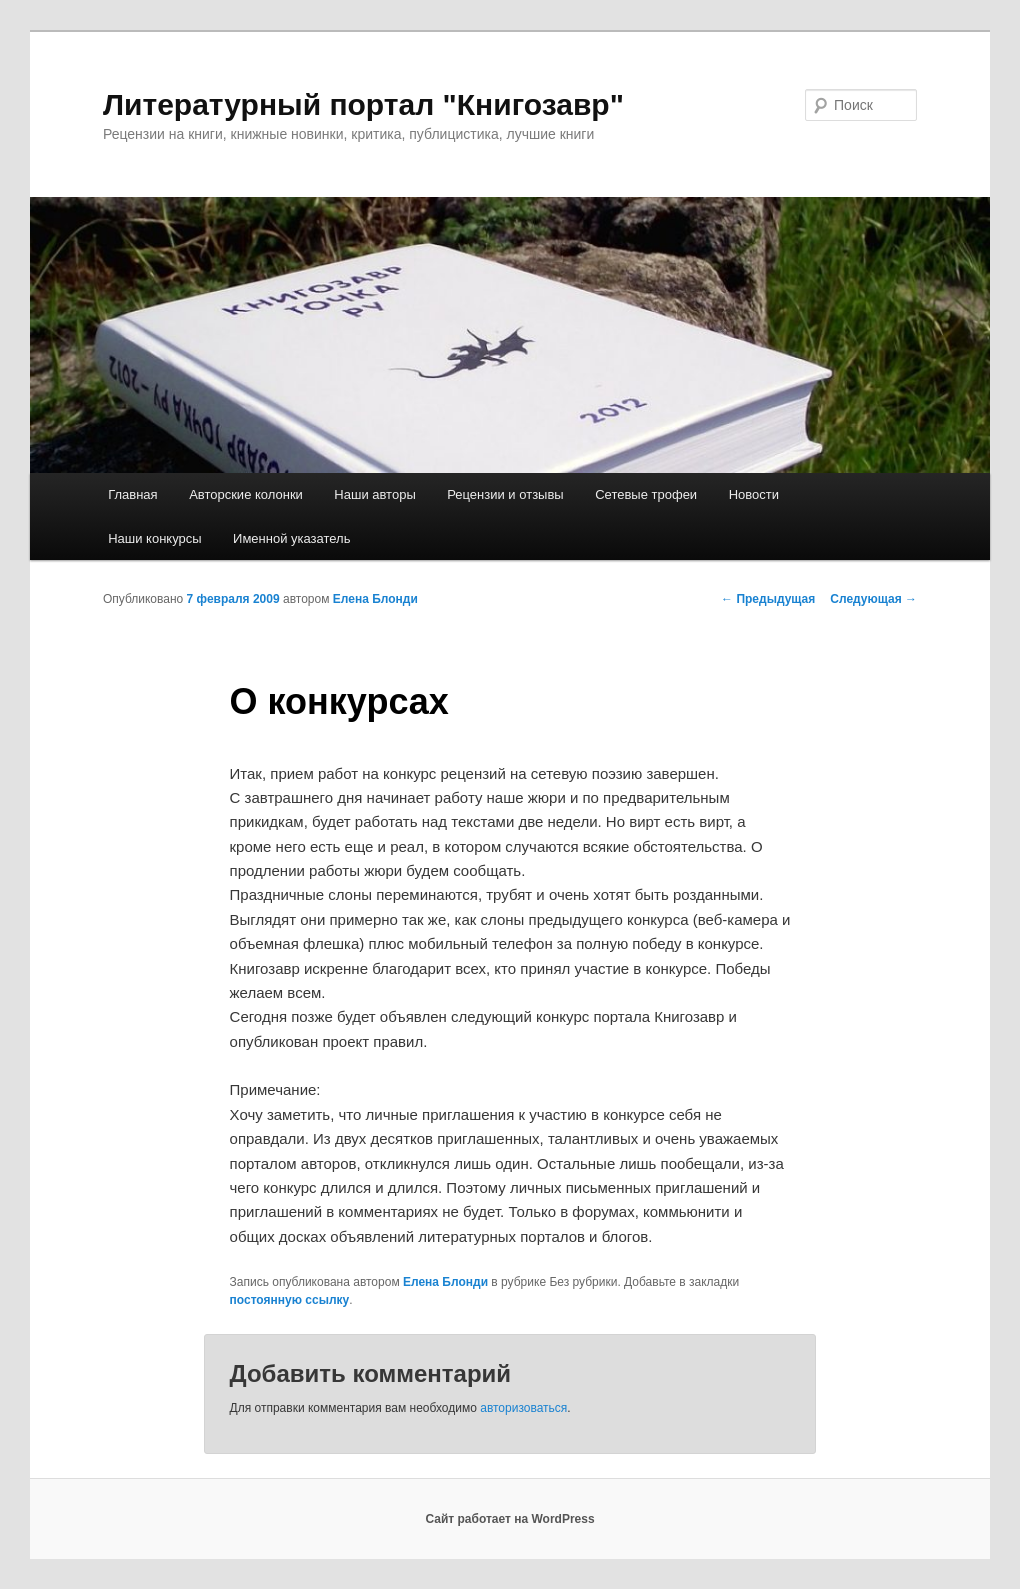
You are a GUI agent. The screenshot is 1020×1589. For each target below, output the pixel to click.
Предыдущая (768, 599)
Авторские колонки (246, 494)
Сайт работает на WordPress (509, 1519)
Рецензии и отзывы (505, 494)
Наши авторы (374, 494)
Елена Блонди (375, 599)
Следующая (873, 599)
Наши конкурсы (154, 538)
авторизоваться (523, 1408)
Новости (754, 494)
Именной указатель (291, 538)
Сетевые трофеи (646, 494)
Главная (132, 494)
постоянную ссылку (290, 1300)
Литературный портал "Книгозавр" (363, 104)
